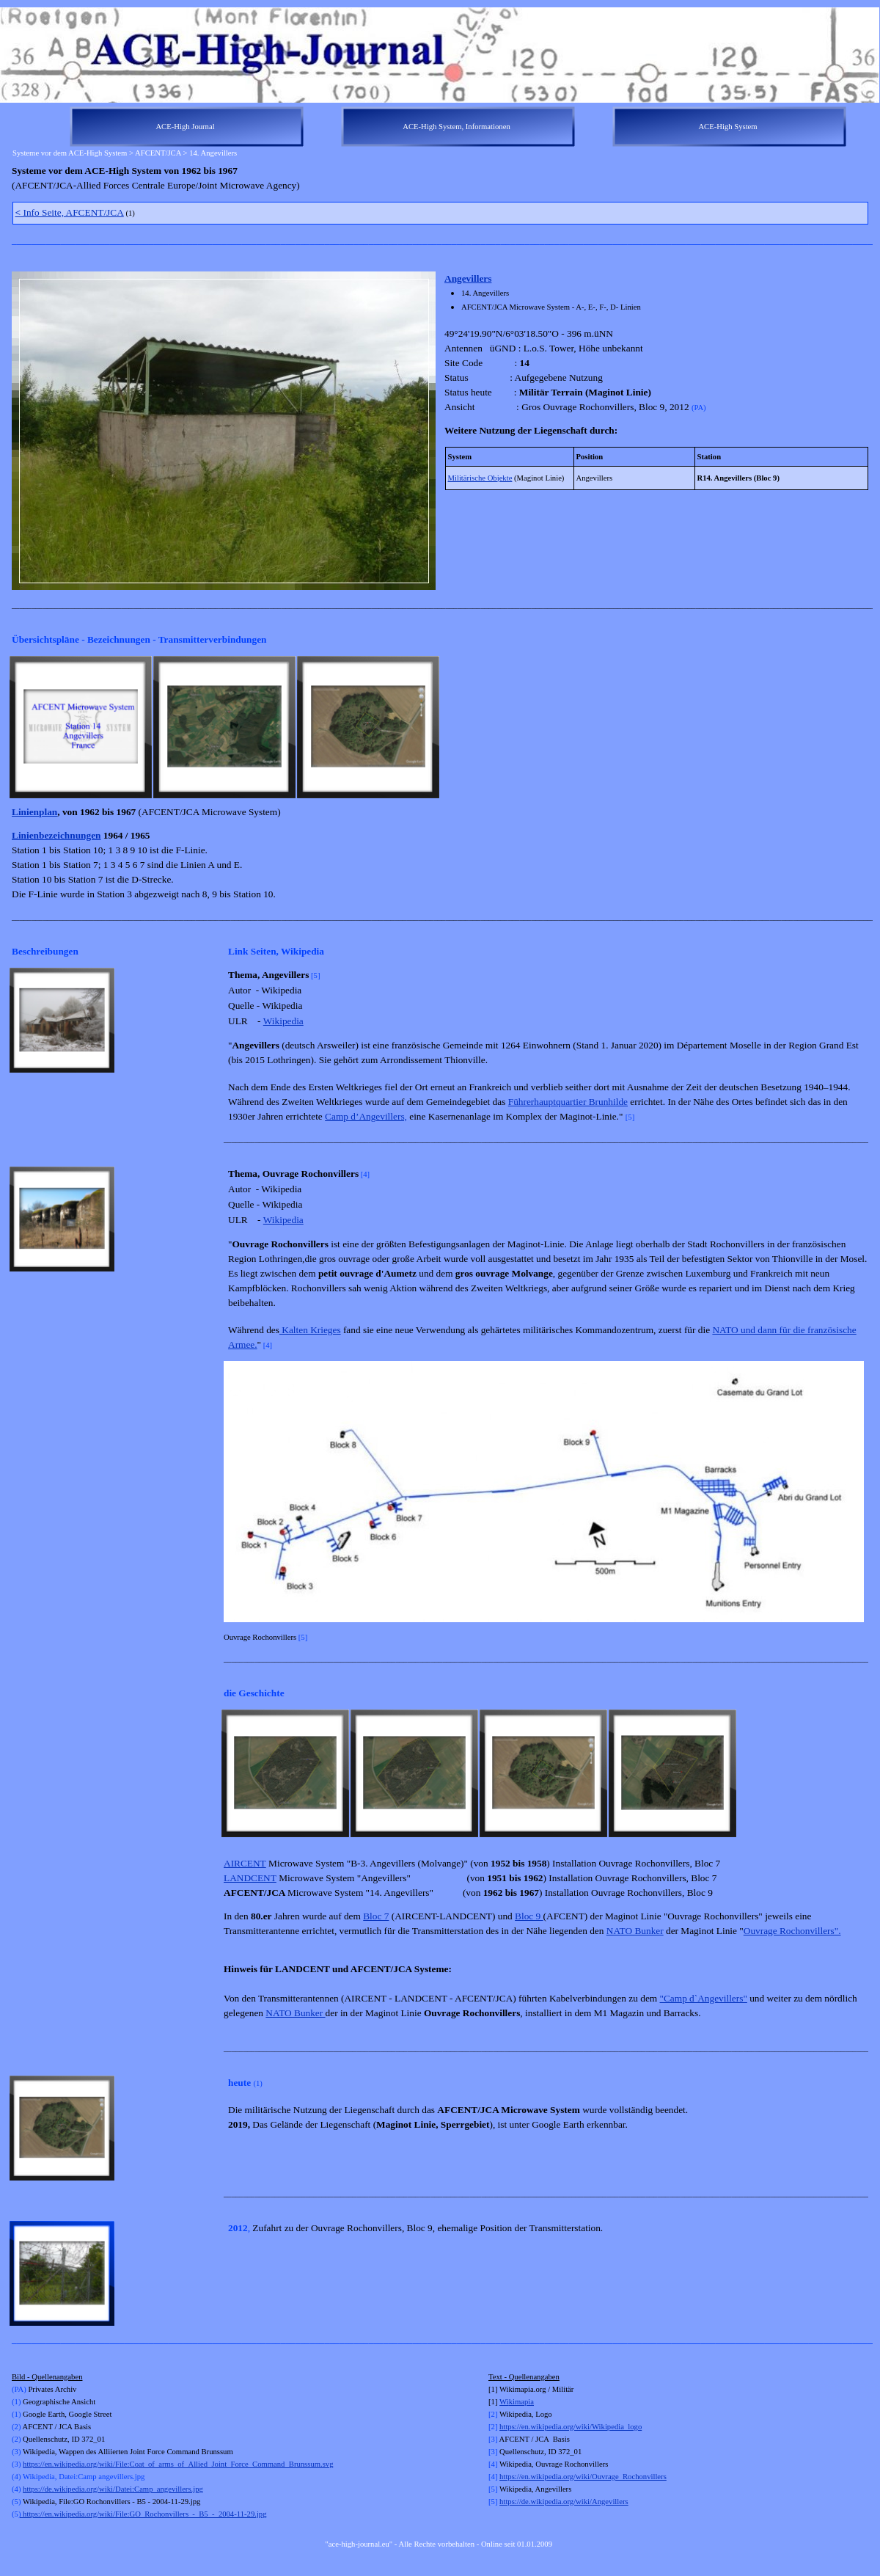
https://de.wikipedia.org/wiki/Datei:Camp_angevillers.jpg (113, 2489)
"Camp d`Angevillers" (703, 1998)
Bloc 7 (376, 1916)
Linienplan (34, 811)
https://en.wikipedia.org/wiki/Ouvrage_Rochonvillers (583, 2477)
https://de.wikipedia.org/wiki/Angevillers (563, 2501)
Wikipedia (283, 1020)
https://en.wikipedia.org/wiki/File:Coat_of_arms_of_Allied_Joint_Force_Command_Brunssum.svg (178, 2464)
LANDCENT (250, 1877)
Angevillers (467, 278)
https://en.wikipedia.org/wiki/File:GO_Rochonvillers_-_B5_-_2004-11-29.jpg (142, 2514)
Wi (504, 2402)
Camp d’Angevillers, (366, 1116)
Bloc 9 (529, 1916)
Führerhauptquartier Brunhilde (568, 1101)
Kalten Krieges (310, 1329)
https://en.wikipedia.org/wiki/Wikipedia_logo (570, 2427)
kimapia (521, 2402)
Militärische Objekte (480, 478)
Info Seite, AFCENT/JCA (69, 212)
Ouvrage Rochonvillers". (792, 1930)
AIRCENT (245, 1863)
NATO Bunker (635, 1930)
